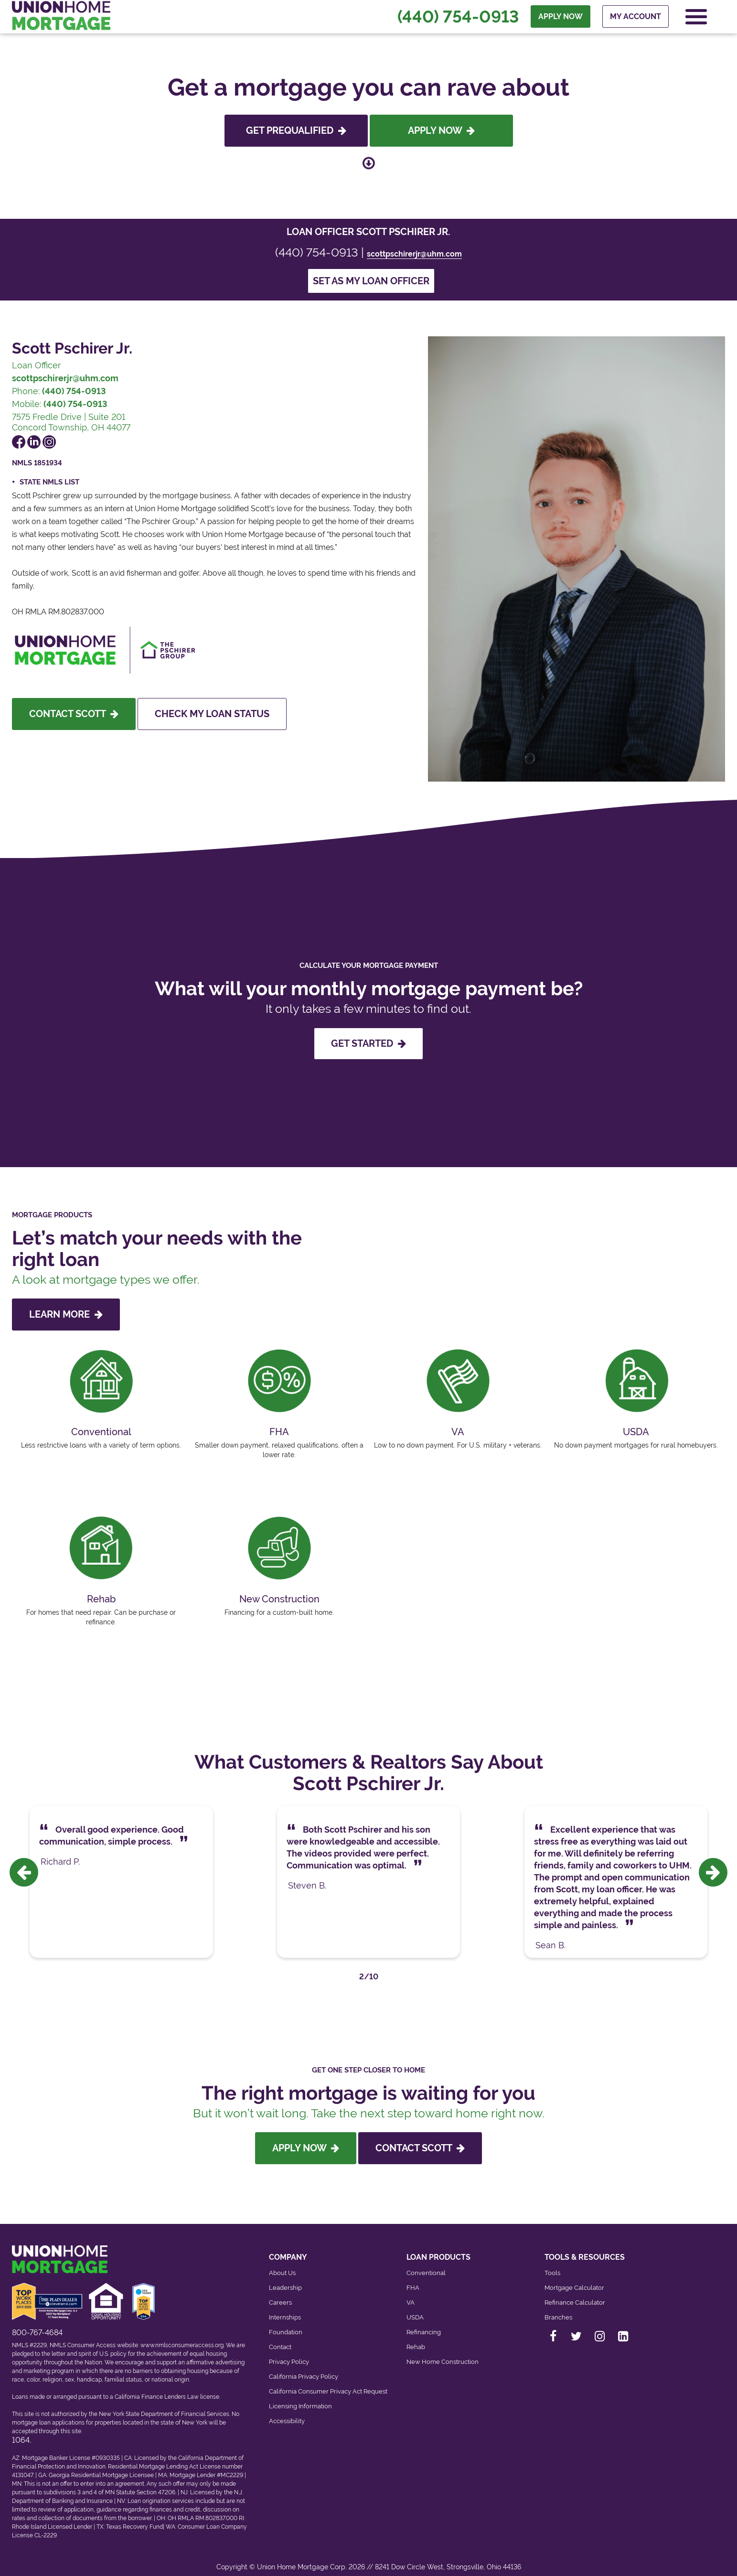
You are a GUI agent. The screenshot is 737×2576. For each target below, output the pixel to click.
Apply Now (441, 130)
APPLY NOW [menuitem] (559, 19)
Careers (280, 2293)
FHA (412, 2279)
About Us (282, 2264)
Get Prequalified (296, 130)
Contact (280, 2338)
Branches (558, 2308)
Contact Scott (73, 713)
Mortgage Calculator (574, 2279)
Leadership (285, 2279)
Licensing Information (300, 2397)
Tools (552, 2264)
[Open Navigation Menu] (695, 20)
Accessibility (287, 2412)
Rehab (415, 2338)
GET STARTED (368, 1043)
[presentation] (24, 1868)
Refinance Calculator (575, 2293)
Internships (285, 2308)
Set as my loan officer (371, 281)
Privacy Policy (289, 2353)
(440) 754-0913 (457, 20)
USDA (415, 2308)
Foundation (285, 2323)
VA (410, 2293)
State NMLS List (49, 482)
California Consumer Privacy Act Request (328, 2382)
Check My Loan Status (212, 713)
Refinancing (423, 2323)
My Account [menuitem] (634, 19)
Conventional (426, 2264)
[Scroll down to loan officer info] (369, 161)
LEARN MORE (66, 1314)
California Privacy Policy (303, 2368)
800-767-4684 (37, 2323)
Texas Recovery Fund (134, 2517)
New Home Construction (442, 2353)
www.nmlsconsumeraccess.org (182, 2336)
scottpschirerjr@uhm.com (414, 253)
